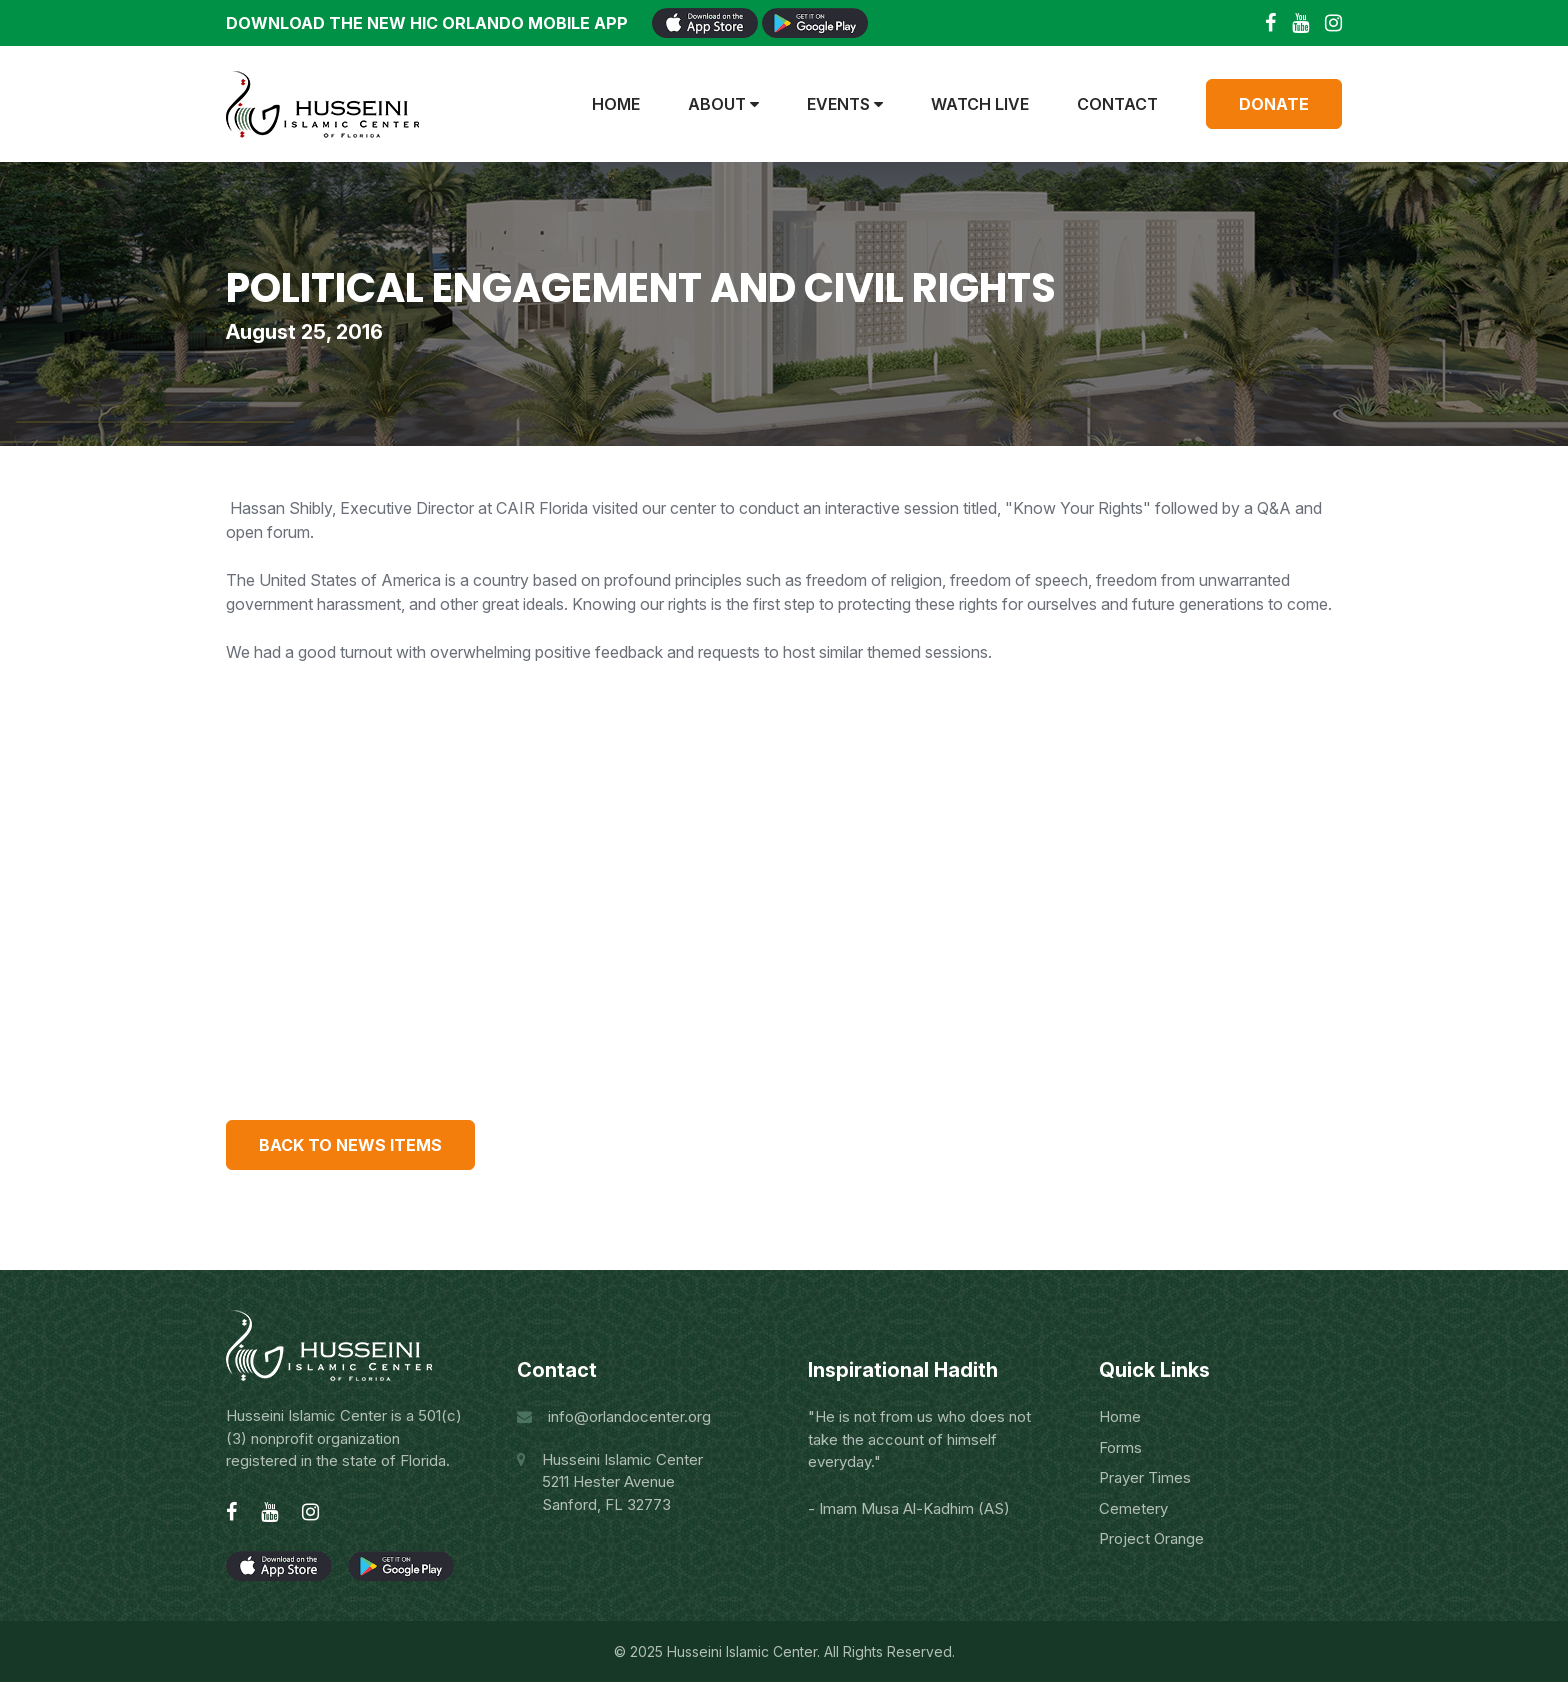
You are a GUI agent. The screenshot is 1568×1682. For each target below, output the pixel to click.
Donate (1274, 104)
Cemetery (1133, 1508)
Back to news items (350, 1145)
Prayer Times (1145, 1477)
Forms (1120, 1447)
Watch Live (980, 104)
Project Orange (1151, 1538)
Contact (1117, 104)
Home (616, 104)
